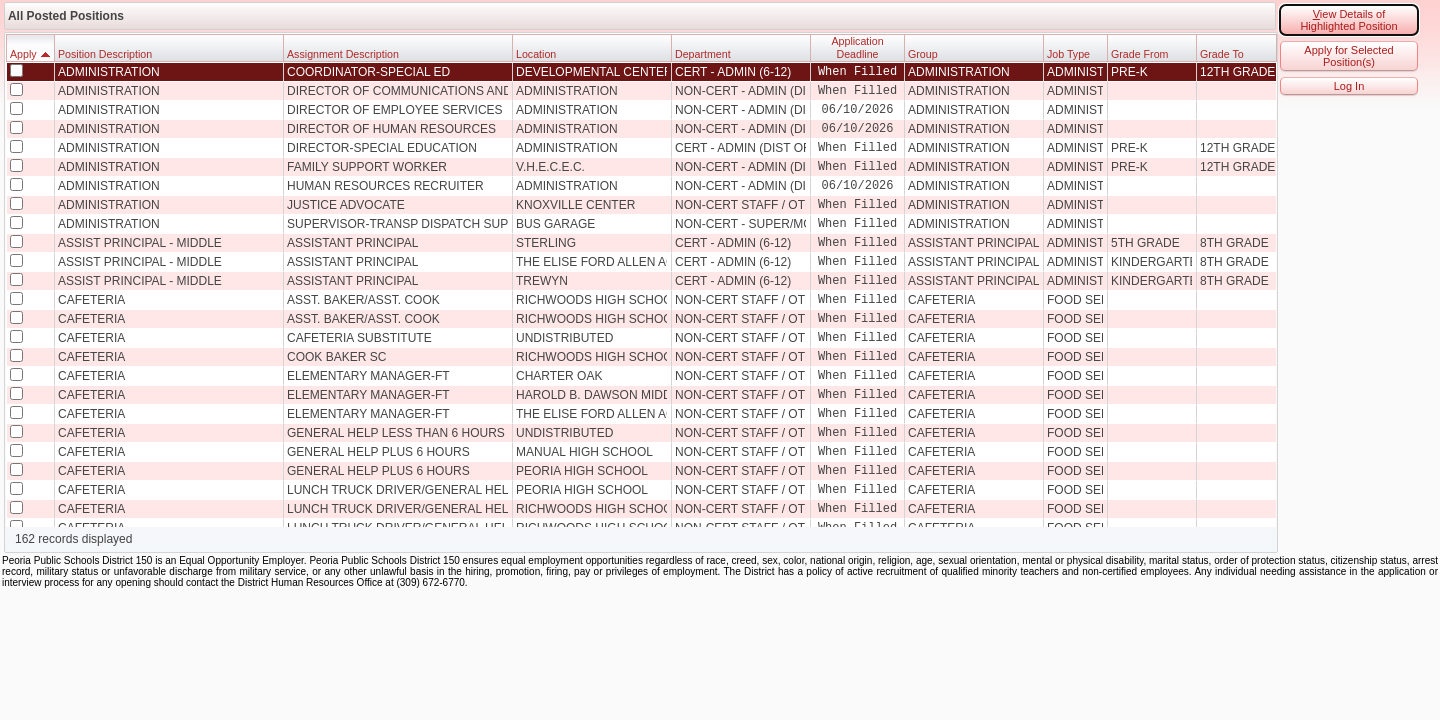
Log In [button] (1349, 86)
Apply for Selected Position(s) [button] (1348, 56)
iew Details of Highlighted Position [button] (1348, 20)
